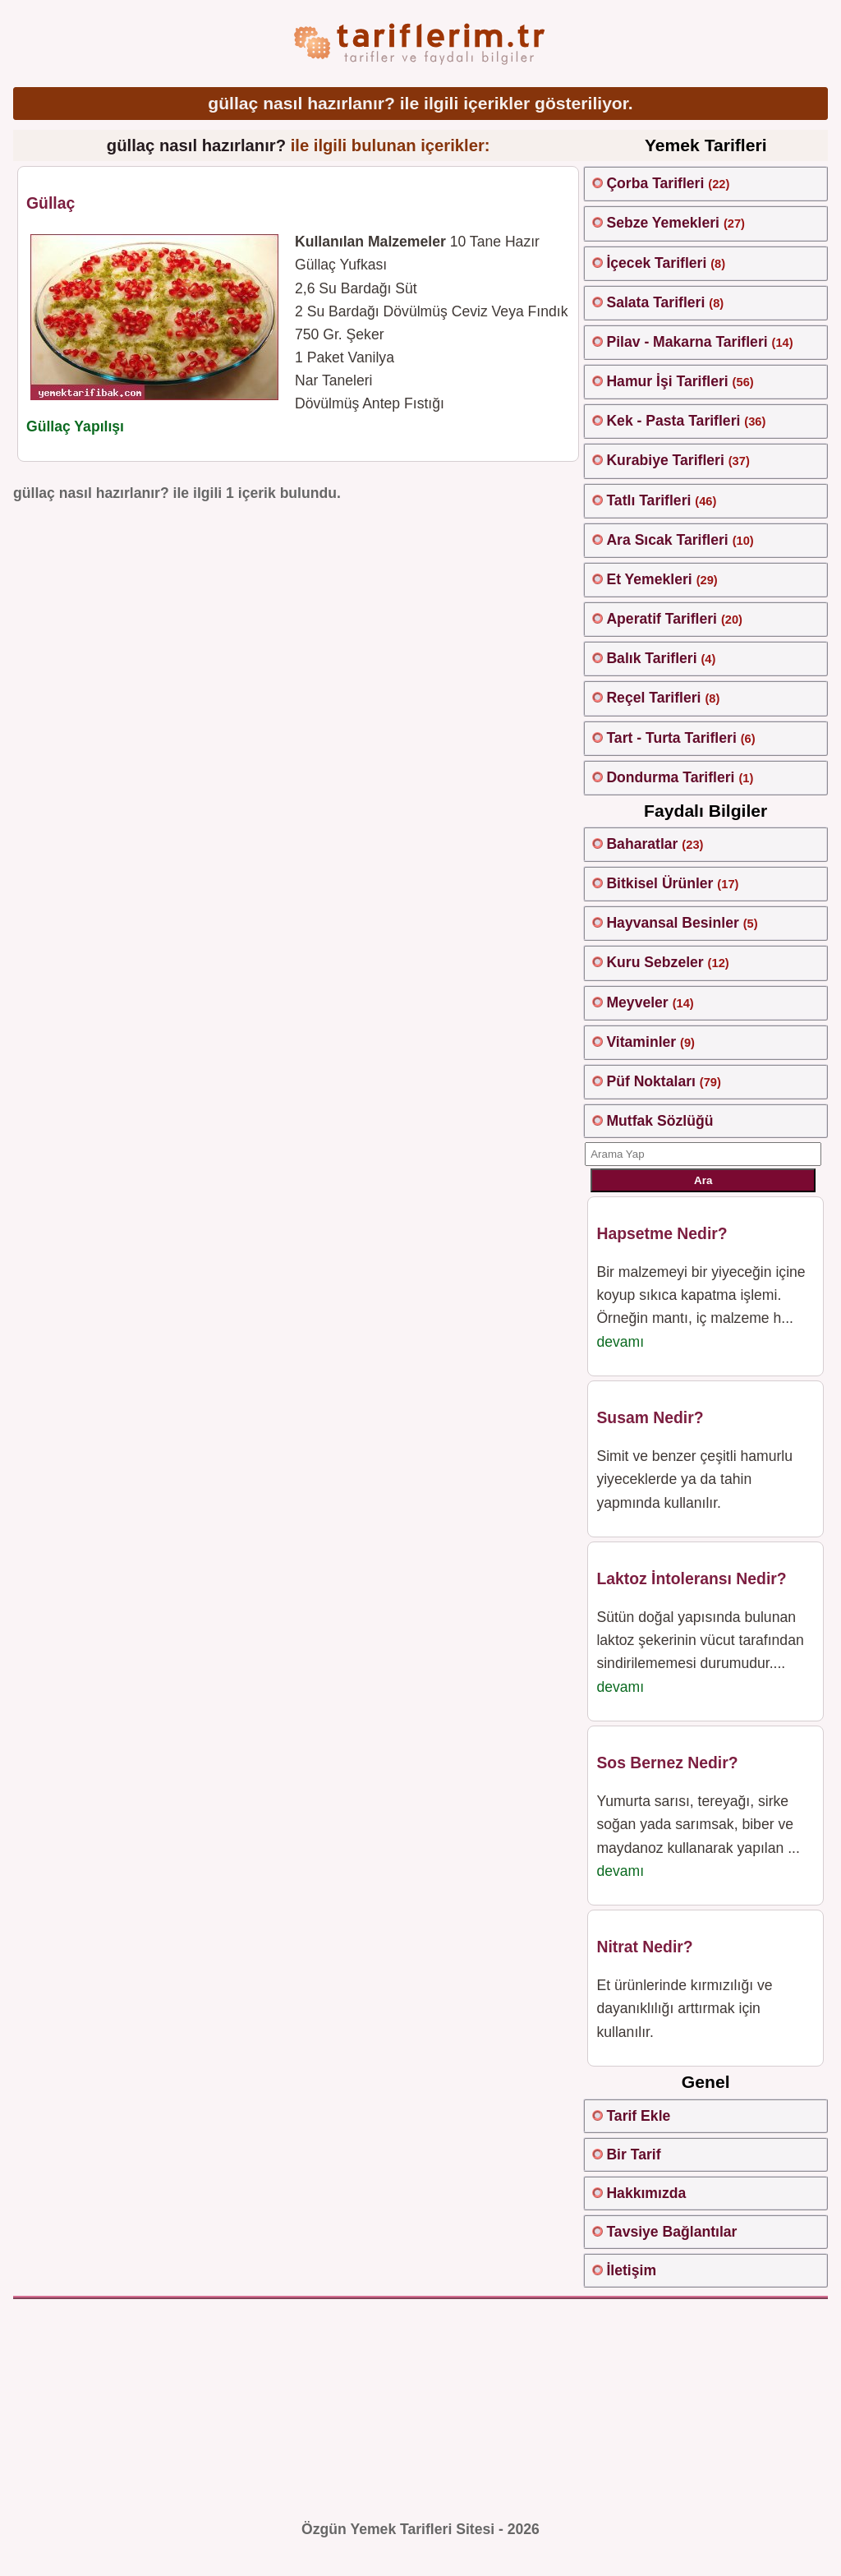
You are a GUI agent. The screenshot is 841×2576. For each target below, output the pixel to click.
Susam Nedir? (649, 1417)
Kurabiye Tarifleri (665, 460)
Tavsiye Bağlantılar (671, 2231)
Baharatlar (642, 844)
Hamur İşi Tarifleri (667, 381)
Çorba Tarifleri (655, 183)
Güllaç (50, 203)
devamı (620, 1342)
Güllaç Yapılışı (75, 426)
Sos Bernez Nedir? (667, 1762)
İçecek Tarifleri (656, 263)
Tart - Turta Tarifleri (671, 738)
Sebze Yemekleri (662, 222)
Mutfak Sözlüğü (659, 1121)
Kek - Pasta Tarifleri (673, 420)
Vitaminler (641, 1042)
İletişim (631, 2270)
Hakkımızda (646, 2193)
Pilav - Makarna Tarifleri (686, 342)
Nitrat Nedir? (644, 1947)
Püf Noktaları (651, 1081)
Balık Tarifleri (651, 658)
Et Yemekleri (649, 579)
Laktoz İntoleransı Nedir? (691, 1578)
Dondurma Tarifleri (670, 777)
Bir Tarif (633, 2154)
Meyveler (637, 1002)
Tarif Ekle (638, 2116)
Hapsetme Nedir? (661, 1233)
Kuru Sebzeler (654, 962)
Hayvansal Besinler (672, 923)
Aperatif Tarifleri (661, 619)
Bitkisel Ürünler (659, 883)
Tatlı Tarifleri (648, 500)
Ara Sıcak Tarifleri (667, 540)
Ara (703, 1180)
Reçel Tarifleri (653, 697)
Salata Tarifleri (655, 302)
